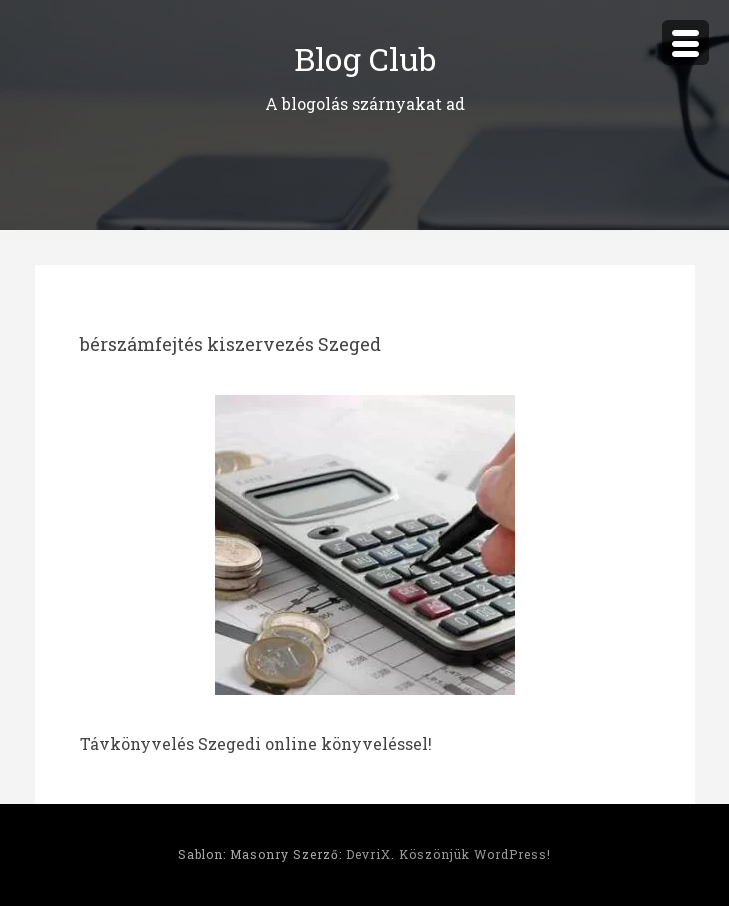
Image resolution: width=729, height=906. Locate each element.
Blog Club (365, 58)
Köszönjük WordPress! (475, 854)
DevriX (368, 854)
